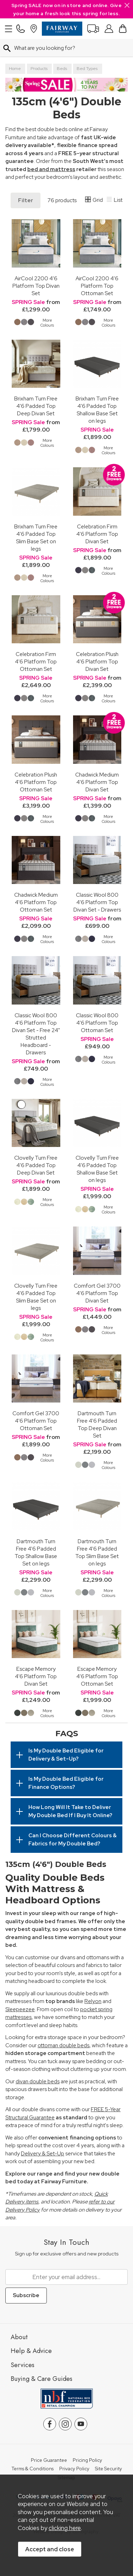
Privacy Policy (74, 2469)
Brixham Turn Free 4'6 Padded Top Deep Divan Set (35, 406)
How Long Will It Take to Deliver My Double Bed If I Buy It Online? (70, 1811)
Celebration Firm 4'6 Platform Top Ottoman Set (36, 661)
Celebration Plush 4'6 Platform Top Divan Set (97, 661)
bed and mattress (51, 169)
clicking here (65, 2528)
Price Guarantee (49, 2460)
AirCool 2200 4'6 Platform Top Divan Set (36, 286)
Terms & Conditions (32, 2469)
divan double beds (38, 2081)
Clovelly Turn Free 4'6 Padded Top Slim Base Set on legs (35, 1297)
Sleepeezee (20, 2009)
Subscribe (26, 2295)
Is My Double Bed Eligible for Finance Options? (66, 1783)
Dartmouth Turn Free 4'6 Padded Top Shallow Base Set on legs (36, 1552)
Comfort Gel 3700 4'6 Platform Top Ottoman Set (35, 1421)
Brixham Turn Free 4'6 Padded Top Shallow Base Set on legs (97, 410)
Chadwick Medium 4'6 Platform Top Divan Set (97, 782)
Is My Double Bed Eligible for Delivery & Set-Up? (66, 1754)
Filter (25, 200)
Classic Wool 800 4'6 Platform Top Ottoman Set (97, 1023)
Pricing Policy (87, 2460)
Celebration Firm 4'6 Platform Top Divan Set (97, 534)
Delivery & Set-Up (42, 2153)
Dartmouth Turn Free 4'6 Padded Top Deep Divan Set (97, 1424)
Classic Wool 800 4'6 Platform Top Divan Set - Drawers (97, 902)
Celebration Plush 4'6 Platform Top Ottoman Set (36, 782)
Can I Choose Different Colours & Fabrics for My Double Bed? (72, 1839)
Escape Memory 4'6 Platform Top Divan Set (36, 1676)
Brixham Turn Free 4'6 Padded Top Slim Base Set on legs (35, 537)
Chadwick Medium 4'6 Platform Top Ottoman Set (36, 902)
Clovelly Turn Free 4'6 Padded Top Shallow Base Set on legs (97, 1169)
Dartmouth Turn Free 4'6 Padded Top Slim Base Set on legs (97, 1552)
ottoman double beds (63, 2045)
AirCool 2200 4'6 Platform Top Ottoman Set (97, 286)
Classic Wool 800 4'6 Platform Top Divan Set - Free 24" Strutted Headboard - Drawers (36, 1034)
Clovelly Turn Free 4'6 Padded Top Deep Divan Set (35, 1165)
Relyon (92, 2001)
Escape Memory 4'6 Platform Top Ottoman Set (97, 1676)
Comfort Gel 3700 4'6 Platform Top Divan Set (97, 1293)
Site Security (108, 2469)
